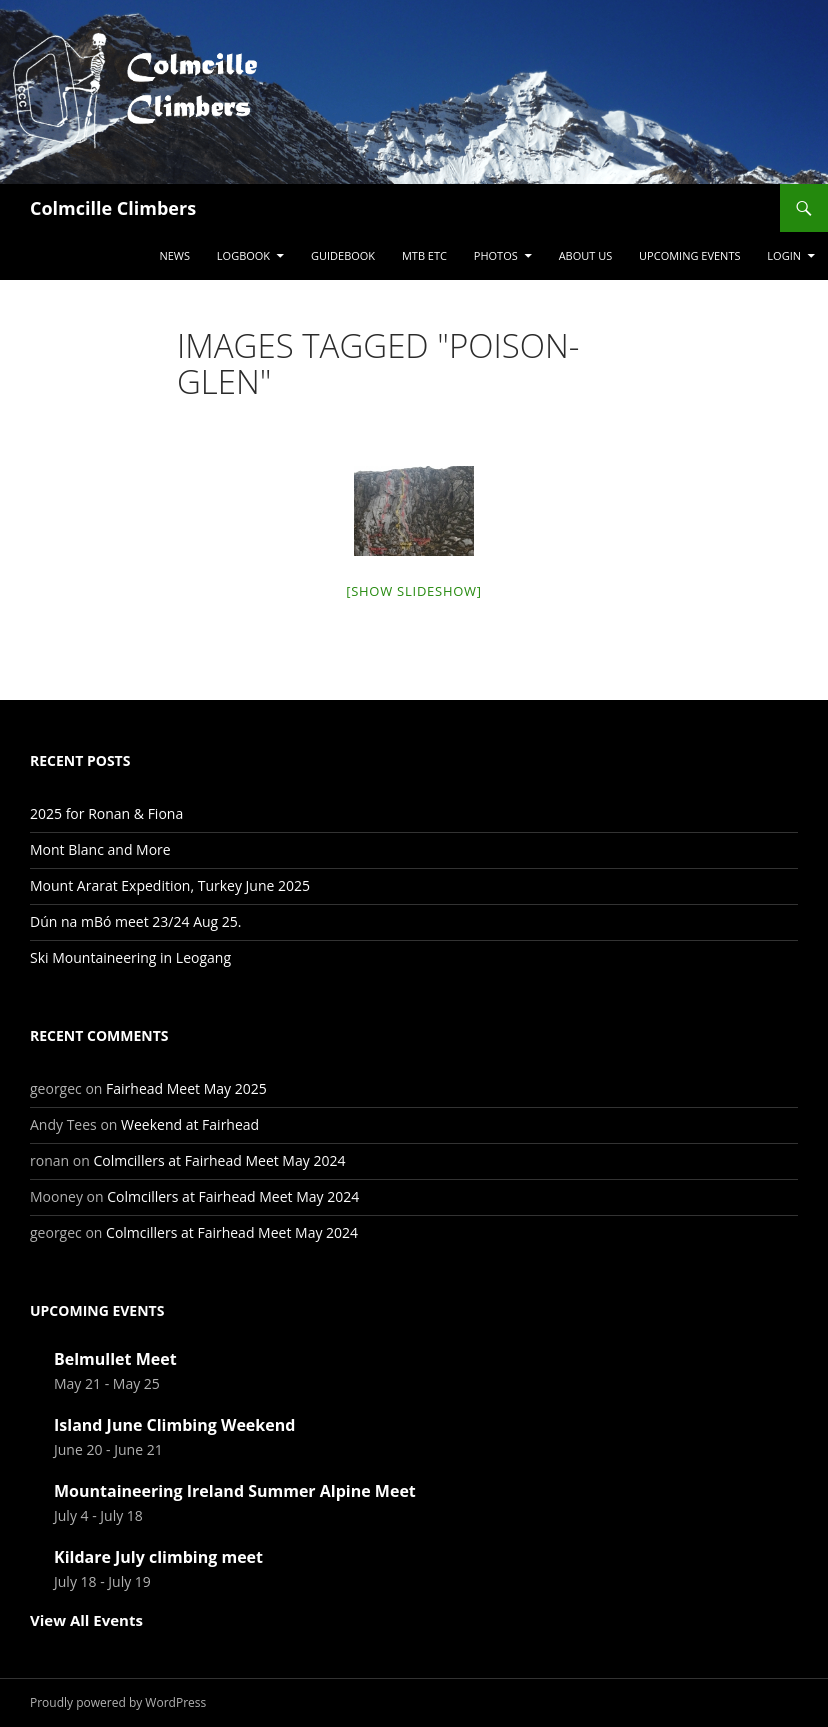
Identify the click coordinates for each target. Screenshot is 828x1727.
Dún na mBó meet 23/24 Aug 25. (136, 921)
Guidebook (343, 255)
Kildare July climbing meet (158, 1557)
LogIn (784, 255)
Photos (496, 255)
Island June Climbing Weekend (174, 1425)
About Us (586, 255)
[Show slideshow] (414, 591)
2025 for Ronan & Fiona (106, 813)
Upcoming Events (689, 255)
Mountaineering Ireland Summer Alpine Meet (235, 1491)
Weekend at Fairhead (190, 1124)
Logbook (243, 255)
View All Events (86, 1620)
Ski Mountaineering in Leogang (130, 957)
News (174, 255)
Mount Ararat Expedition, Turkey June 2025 (170, 885)
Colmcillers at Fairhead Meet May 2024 (219, 1160)
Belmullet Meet (115, 1359)
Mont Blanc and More (100, 849)
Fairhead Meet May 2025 (186, 1088)
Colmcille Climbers (113, 208)
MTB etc (424, 255)
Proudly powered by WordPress (118, 1702)
